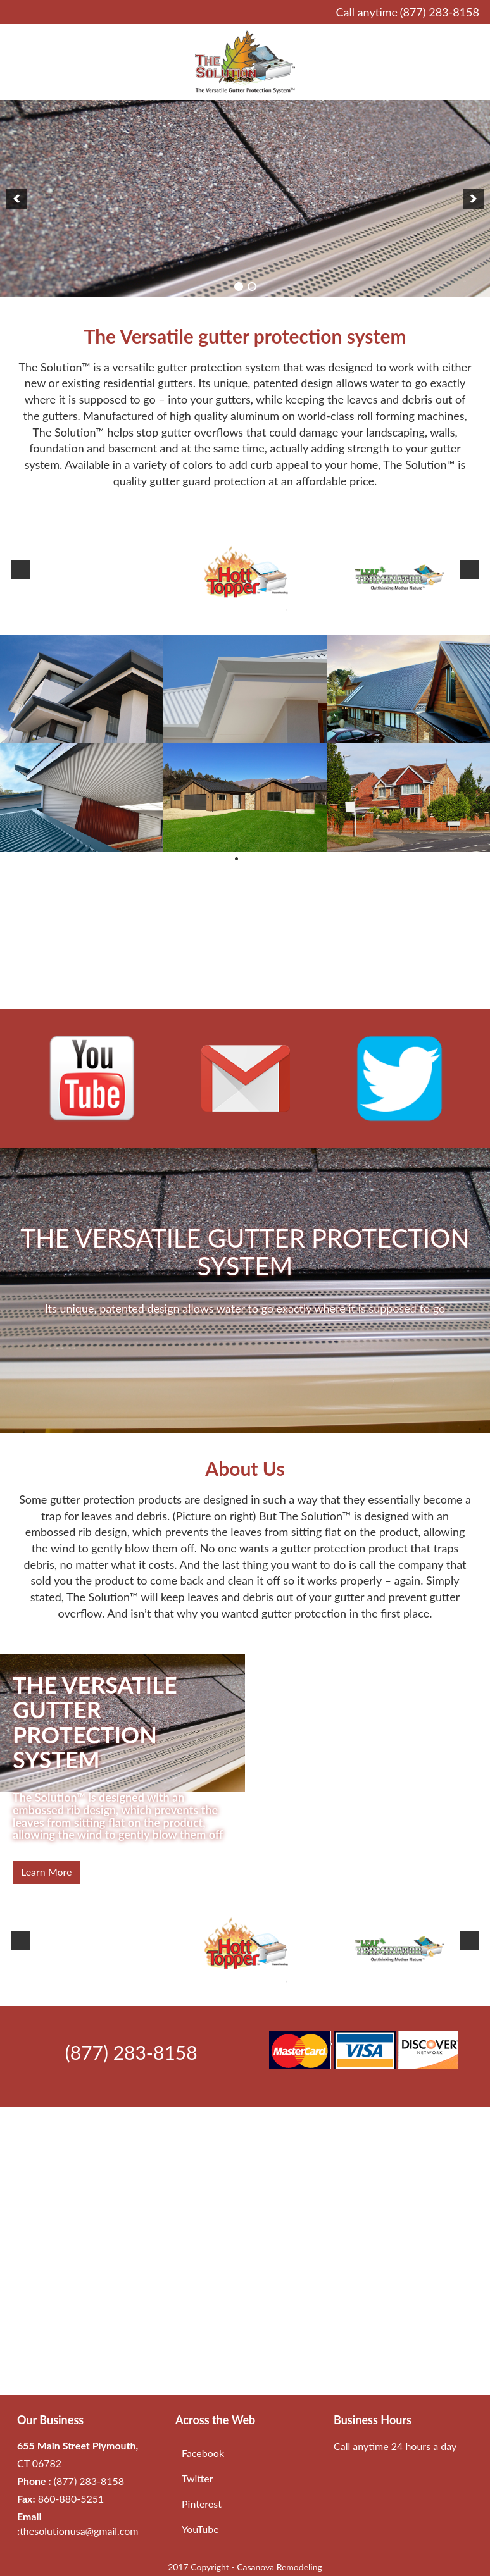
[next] (473, 199)
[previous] (16, 199)
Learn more (46, 1872)
